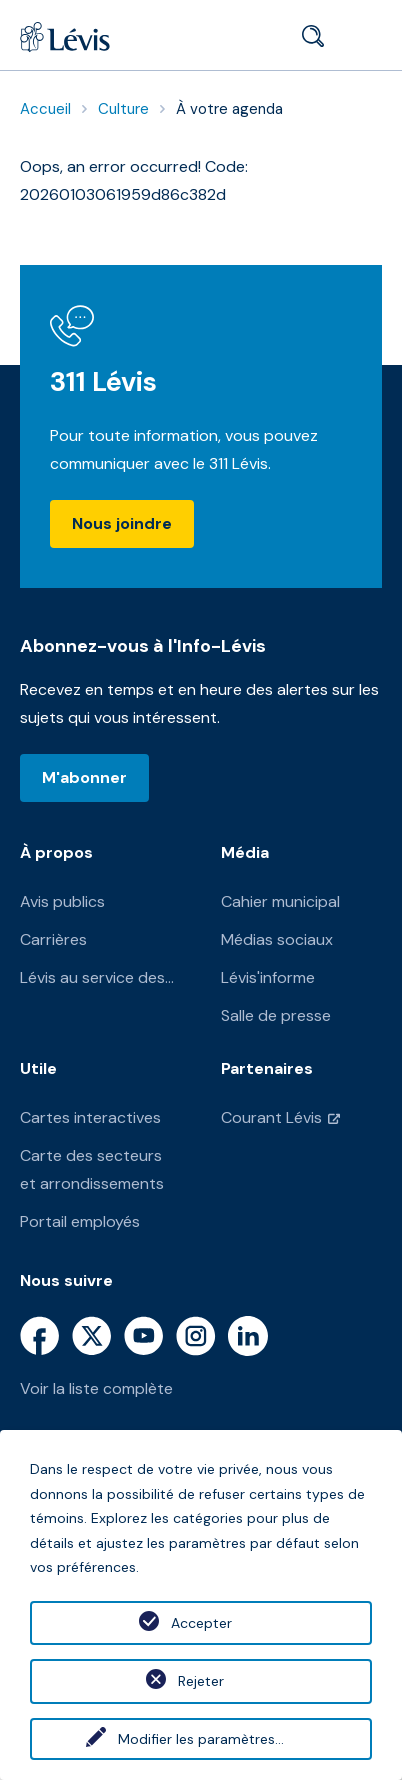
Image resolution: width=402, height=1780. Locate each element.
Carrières (53, 939)
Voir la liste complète (96, 1388)
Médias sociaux (277, 939)
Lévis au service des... (97, 977)
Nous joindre (122, 523)
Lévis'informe (268, 977)
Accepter (201, 1623)
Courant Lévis (271, 1117)
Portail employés (80, 1221)
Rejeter (201, 1681)
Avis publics (62, 901)
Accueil (45, 109)
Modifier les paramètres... (201, 1739)
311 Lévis (103, 381)
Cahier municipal (280, 901)
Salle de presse (276, 1015)
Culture (123, 109)
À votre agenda (229, 109)
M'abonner (84, 777)
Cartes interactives (90, 1117)
